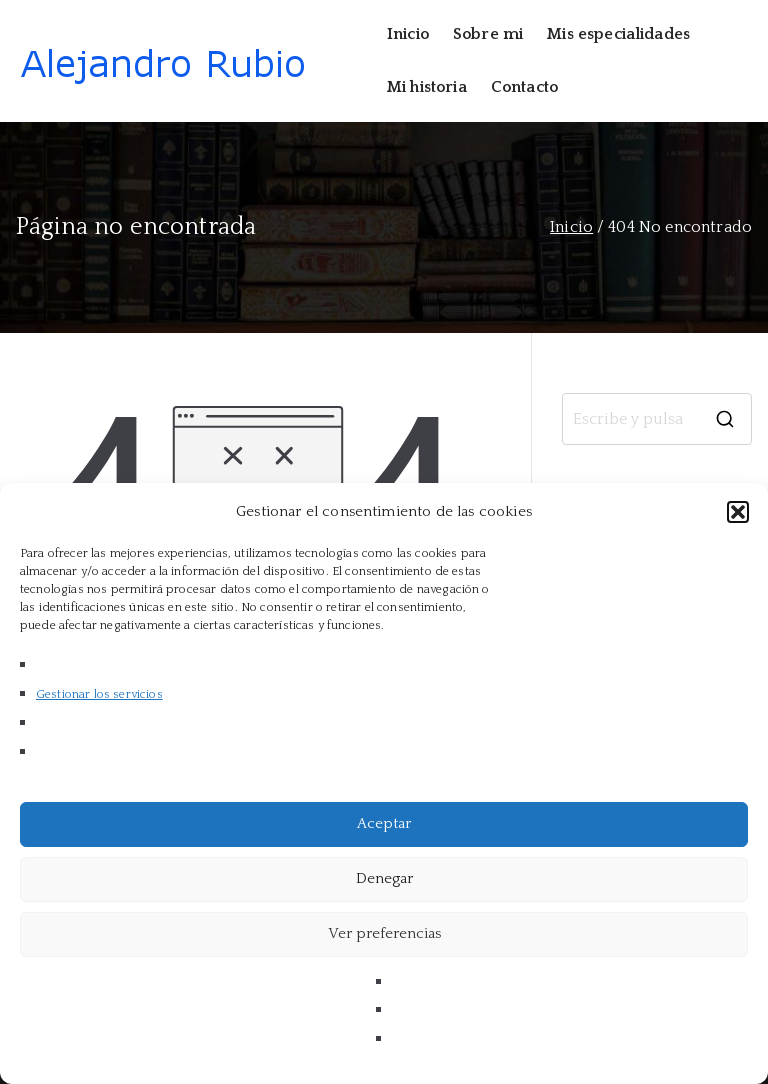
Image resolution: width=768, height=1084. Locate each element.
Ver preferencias (384, 933)
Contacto (524, 87)
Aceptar (384, 823)
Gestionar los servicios (99, 694)
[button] (738, 512)
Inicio (408, 34)
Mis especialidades (618, 34)
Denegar (384, 878)
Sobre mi (488, 34)
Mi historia (427, 87)
